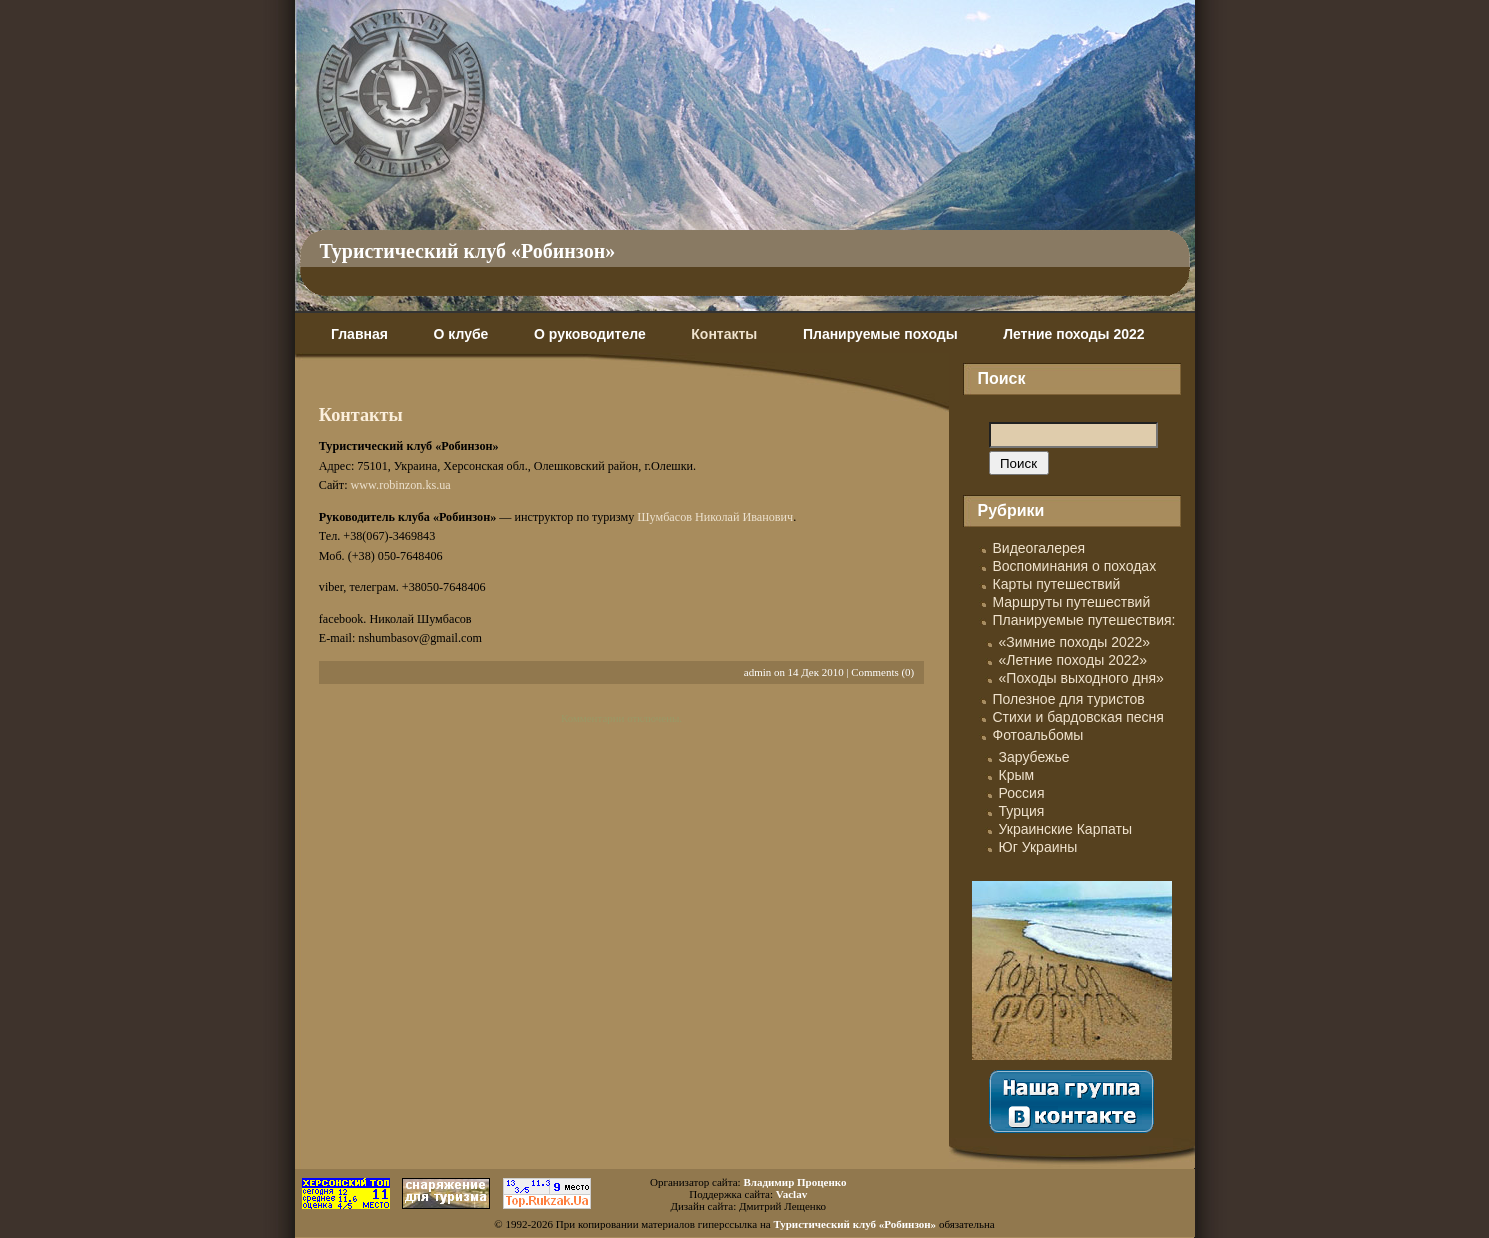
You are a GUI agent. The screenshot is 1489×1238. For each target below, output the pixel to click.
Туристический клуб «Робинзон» (468, 251)
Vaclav (791, 1194)
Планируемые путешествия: (1084, 620)
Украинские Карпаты (1065, 829)
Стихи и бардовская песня (1078, 717)
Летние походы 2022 (1073, 334)
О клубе (461, 334)
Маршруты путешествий (1072, 602)
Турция (1022, 811)
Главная (359, 334)
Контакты (724, 334)
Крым (1017, 775)
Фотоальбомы (1038, 735)
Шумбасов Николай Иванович (715, 517)
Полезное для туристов (1069, 699)
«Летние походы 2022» (1073, 660)
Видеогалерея (1039, 548)
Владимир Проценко (794, 1182)
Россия (1022, 793)
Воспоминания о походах (1075, 566)
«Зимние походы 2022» (1075, 642)
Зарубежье (1034, 757)
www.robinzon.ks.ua (401, 485)
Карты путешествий (1057, 584)
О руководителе (590, 334)
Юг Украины (1038, 847)
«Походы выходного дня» (1081, 678)
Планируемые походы (880, 334)
